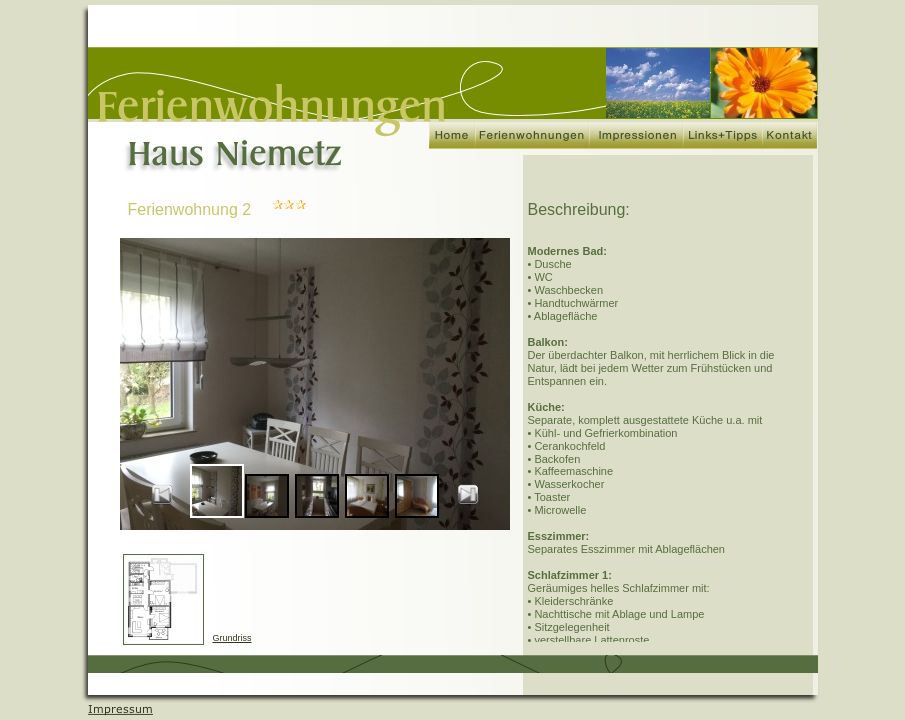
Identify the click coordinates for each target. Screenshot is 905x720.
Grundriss (232, 638)
